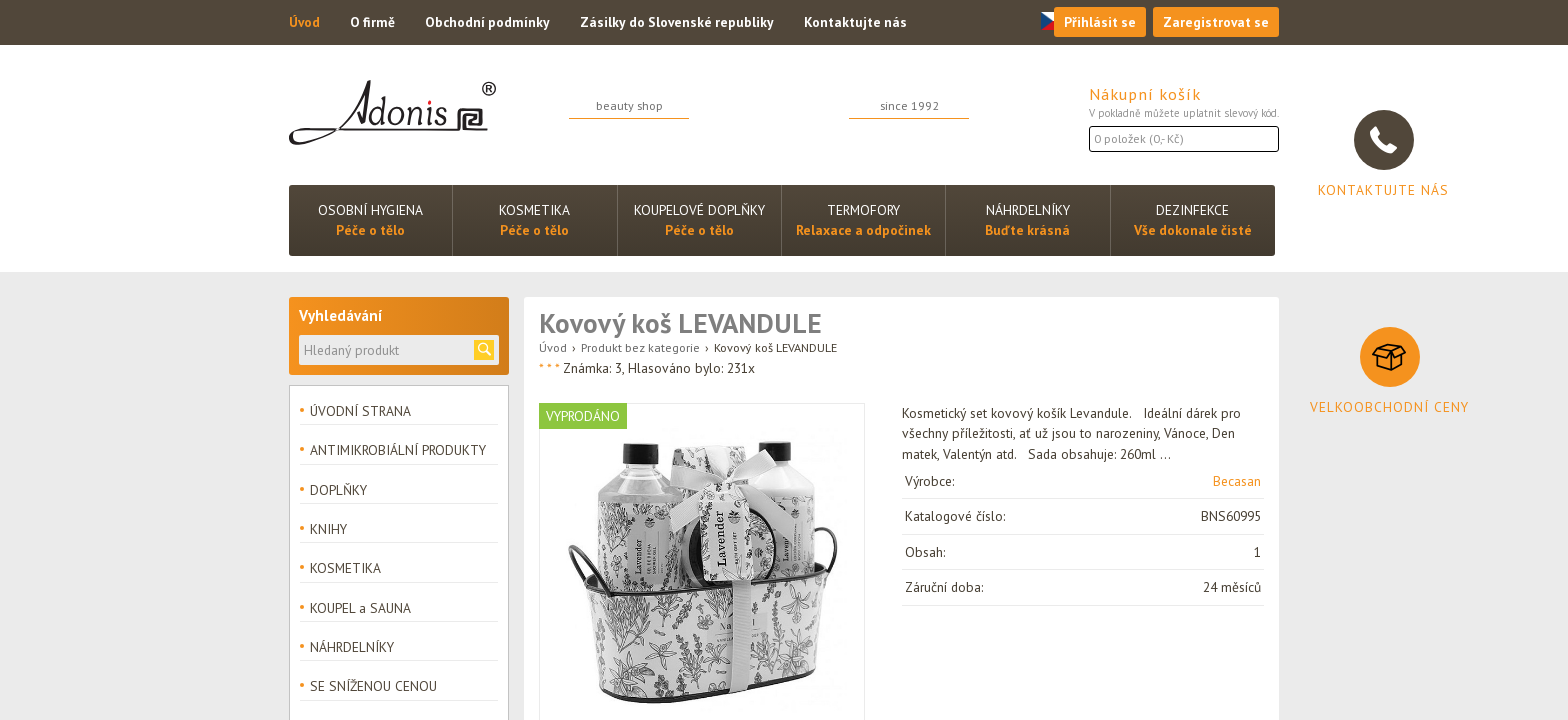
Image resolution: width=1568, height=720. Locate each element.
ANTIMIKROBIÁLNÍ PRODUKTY (398, 450)
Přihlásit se (1100, 22)
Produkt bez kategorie (640, 347)
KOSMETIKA (345, 568)
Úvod (304, 22)
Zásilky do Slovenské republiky (677, 22)
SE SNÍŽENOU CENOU (373, 686)
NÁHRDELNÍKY (352, 647)
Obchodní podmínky (487, 22)
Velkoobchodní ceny (1389, 407)
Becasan (1237, 481)
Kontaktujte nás (855, 22)
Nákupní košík (1145, 94)
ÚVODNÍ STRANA (360, 411)
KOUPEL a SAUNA (360, 608)
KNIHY (328, 529)
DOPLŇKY (338, 490)
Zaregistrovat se (1216, 22)
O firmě (372, 22)
